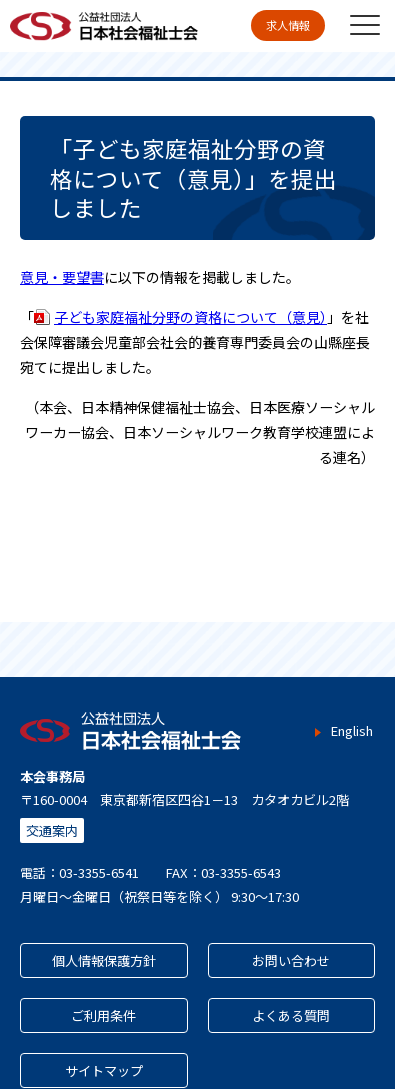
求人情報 (288, 25)
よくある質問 (291, 1015)
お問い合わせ (291, 960)
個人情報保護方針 (104, 960)
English (351, 731)
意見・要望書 (62, 277)
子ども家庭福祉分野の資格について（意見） (190, 317)
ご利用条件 (103, 1015)
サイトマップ (104, 1070)
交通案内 (52, 830)
